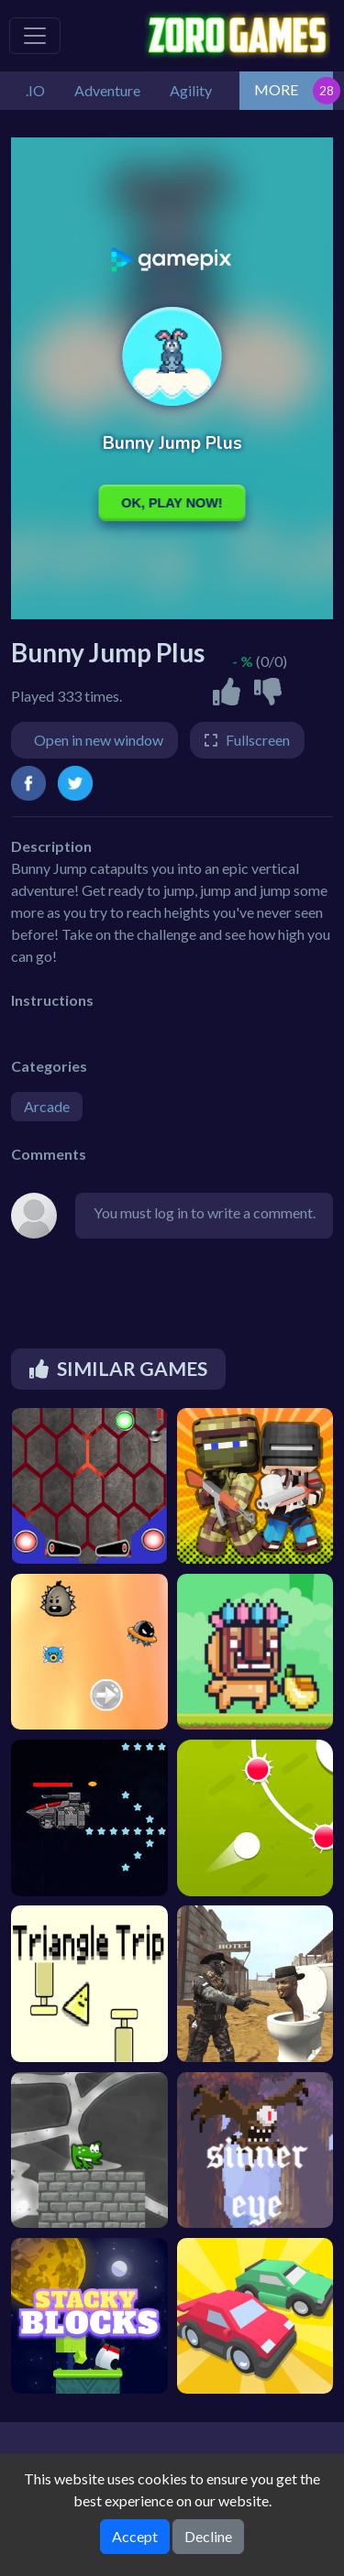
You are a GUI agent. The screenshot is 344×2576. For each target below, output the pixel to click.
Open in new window (98, 739)
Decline (208, 2536)
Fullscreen (258, 739)
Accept (135, 2536)
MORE (276, 89)
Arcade (47, 1106)
